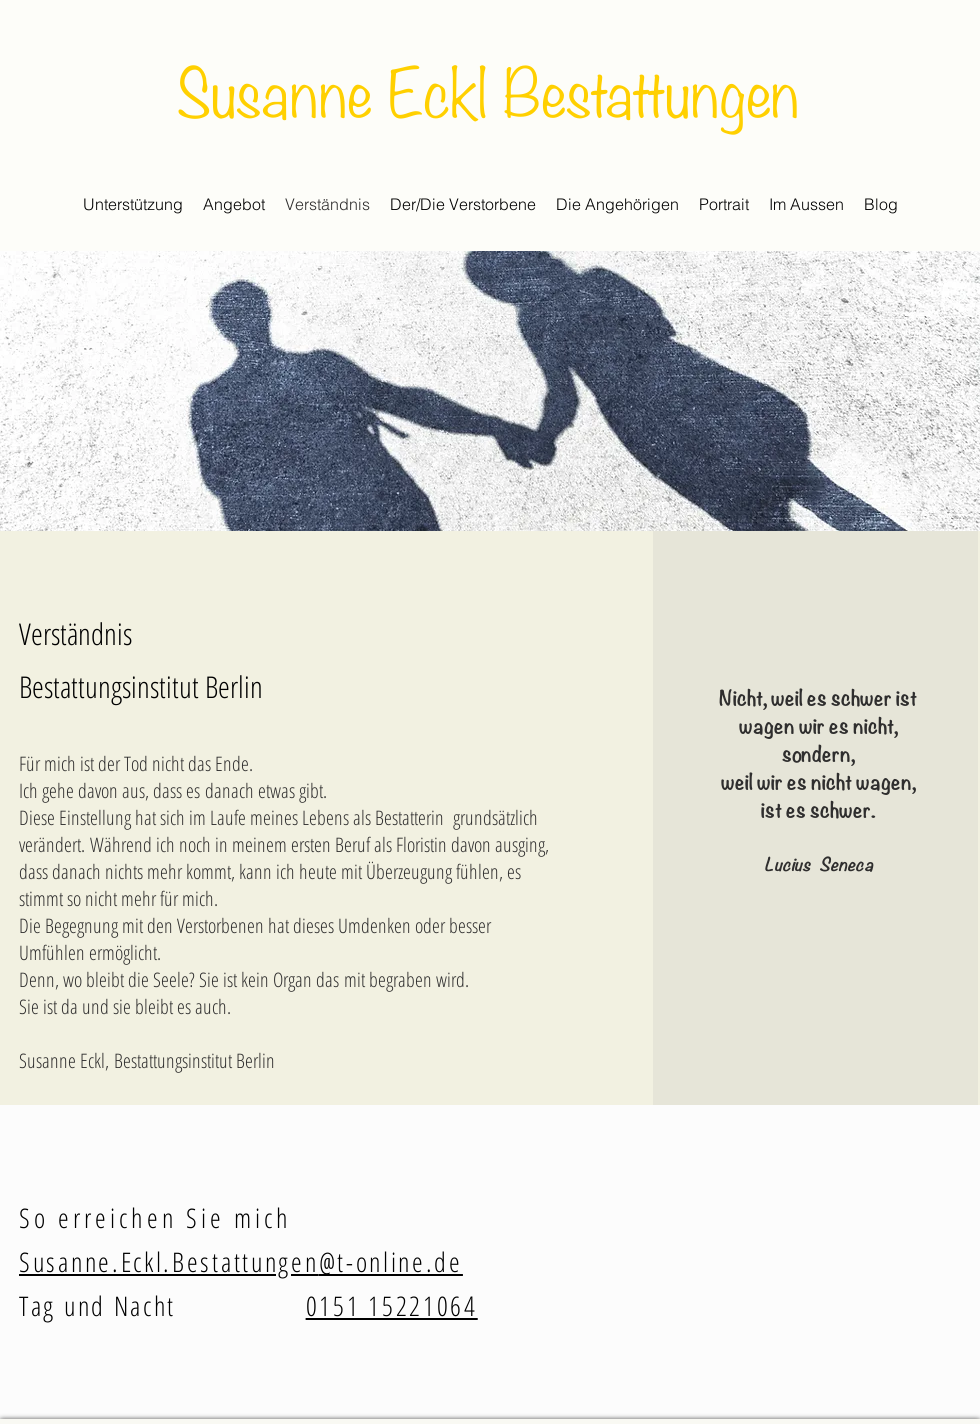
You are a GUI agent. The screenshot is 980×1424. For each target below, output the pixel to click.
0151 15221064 (392, 1305)
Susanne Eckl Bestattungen (488, 88)
